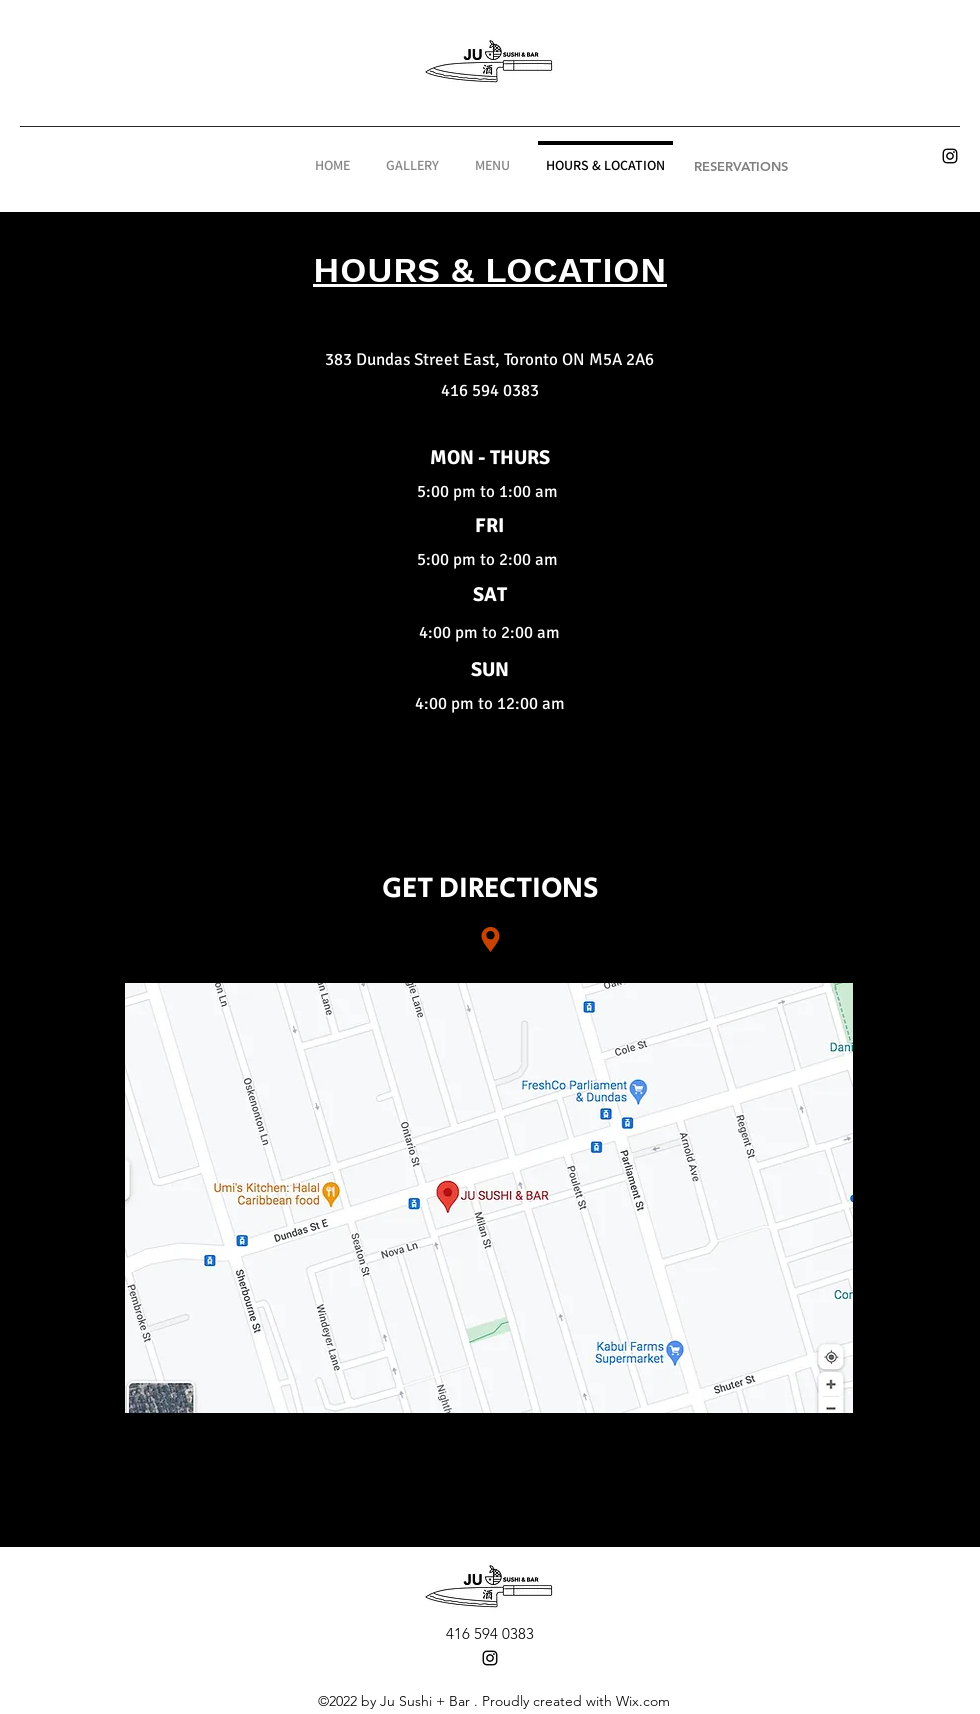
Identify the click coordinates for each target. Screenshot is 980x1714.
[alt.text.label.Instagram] (950, 156)
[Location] (490, 940)
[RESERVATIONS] (741, 166)
